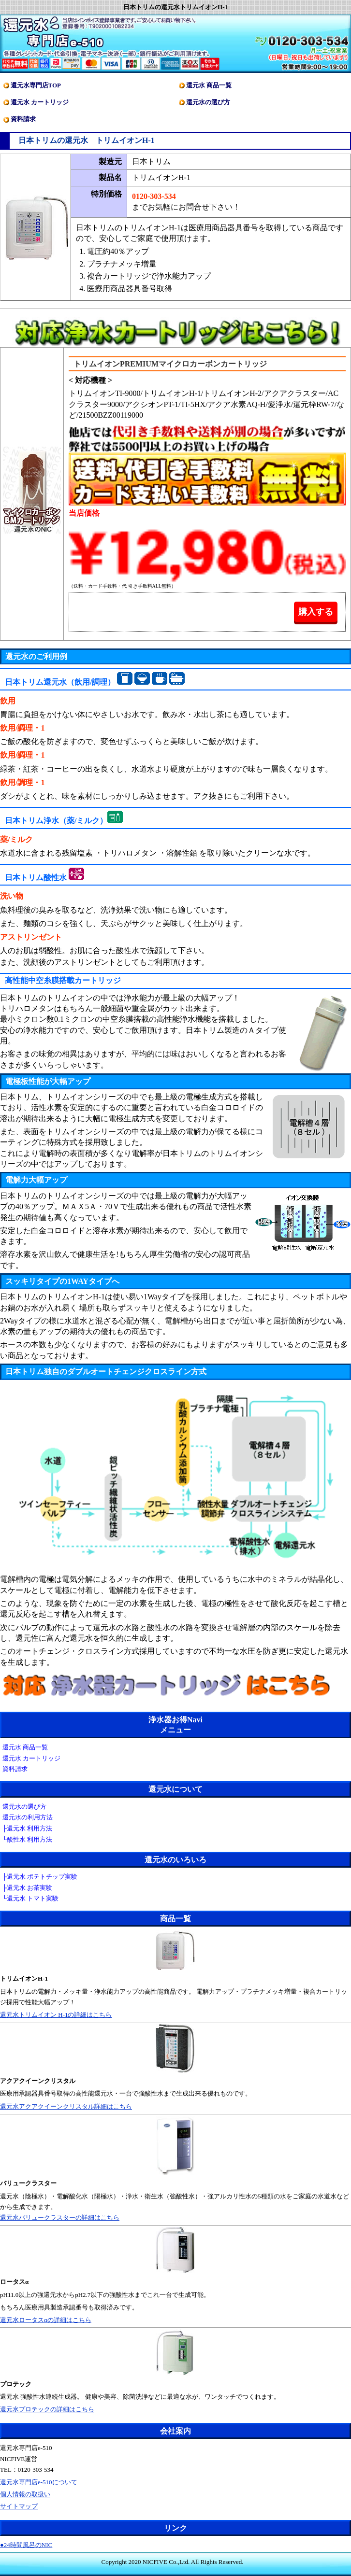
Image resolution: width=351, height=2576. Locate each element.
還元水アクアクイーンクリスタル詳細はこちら (66, 2106)
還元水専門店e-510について (38, 2482)
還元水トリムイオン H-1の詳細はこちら (56, 2014)
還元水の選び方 (208, 102)
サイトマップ (19, 2506)
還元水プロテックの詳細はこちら (47, 2409)
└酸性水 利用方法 (27, 1839)
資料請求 (23, 119)
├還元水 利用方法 (27, 1828)
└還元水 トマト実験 (30, 1898)
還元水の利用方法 (27, 1817)
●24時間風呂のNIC (26, 2544)
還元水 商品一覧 (209, 85)
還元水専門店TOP (36, 85)
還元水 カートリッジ (40, 102)
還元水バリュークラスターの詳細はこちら (59, 2217)
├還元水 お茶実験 (27, 1887)
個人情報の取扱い (25, 2494)
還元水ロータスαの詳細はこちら (45, 2319)
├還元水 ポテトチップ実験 (39, 1876)
